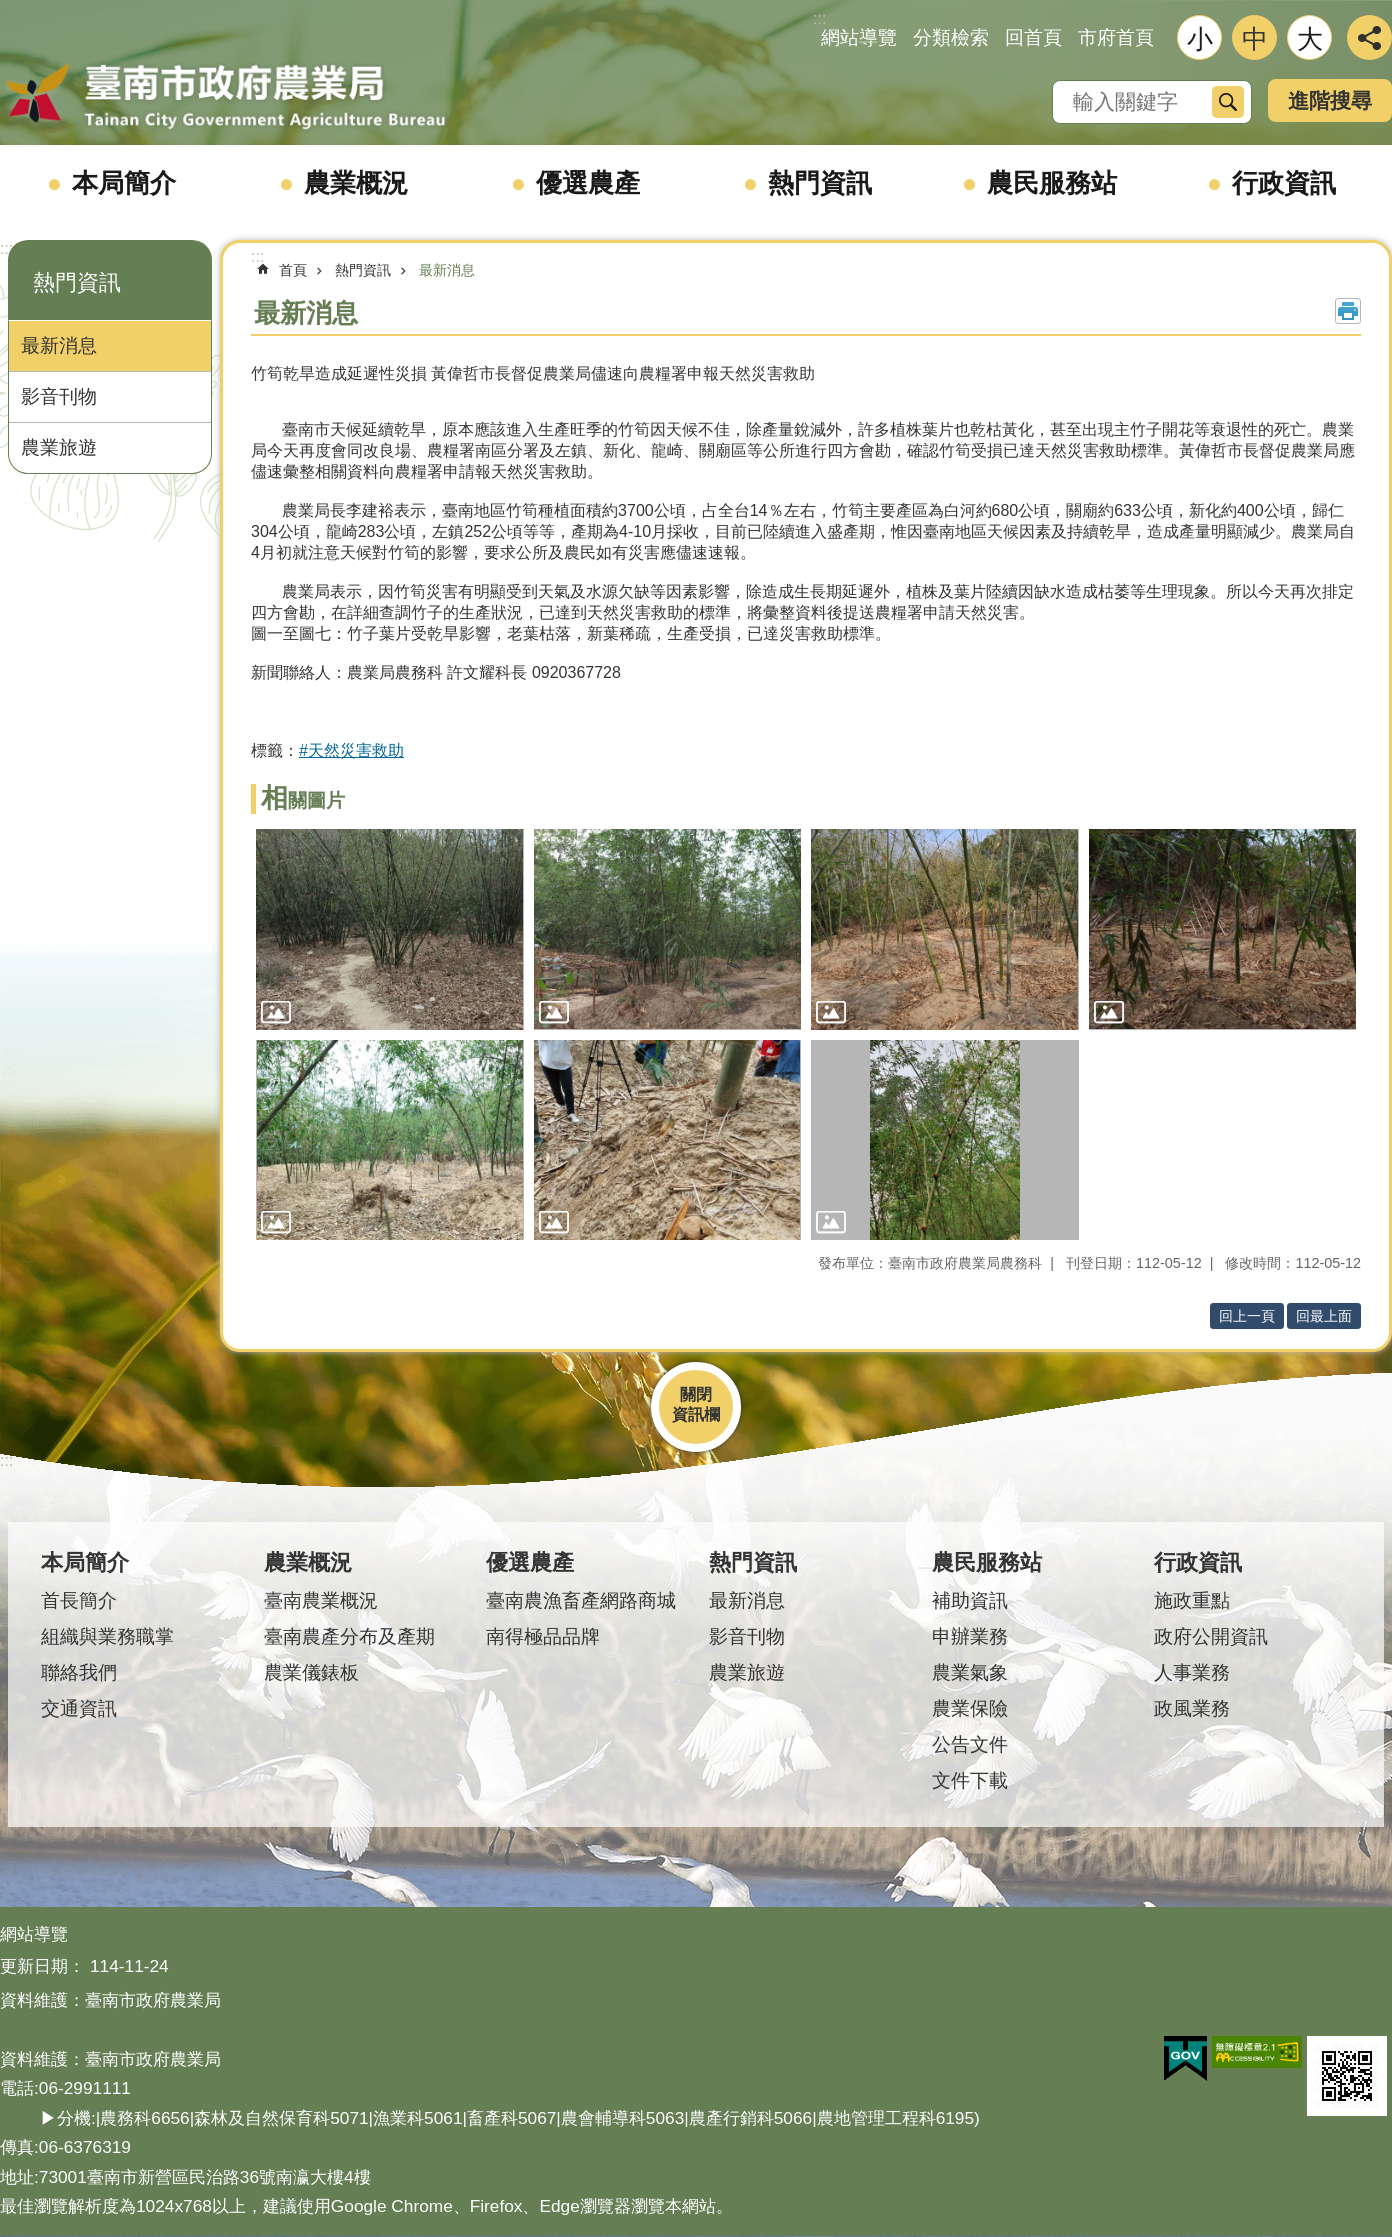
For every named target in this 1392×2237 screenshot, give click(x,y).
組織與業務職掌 (107, 1636)
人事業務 (1192, 1672)
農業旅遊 (59, 447)
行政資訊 (1284, 183)
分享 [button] (1369, 37)
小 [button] (1200, 39)
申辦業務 (970, 1636)
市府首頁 (1116, 37)
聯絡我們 (79, 1672)
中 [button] (1255, 39)
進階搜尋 (1330, 100)
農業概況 (356, 183)
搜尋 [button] (1228, 102)
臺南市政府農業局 (225, 97)
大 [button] (1310, 39)
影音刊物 (59, 396)
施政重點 (1192, 1600)
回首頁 (1033, 37)
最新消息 (59, 345)
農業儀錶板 (311, 1672)
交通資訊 (79, 1708)
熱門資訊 (820, 183)
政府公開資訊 (1211, 1636)
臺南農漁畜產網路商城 (581, 1600)
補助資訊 (970, 1600)
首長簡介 (79, 1600)
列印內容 (1348, 311)
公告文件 (970, 1744)
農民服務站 (1052, 183)
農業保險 (970, 1708)
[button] (390, 929)
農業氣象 (970, 1672)
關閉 (696, 1394)
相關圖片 (303, 800)
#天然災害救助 (351, 750)
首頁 (293, 270)
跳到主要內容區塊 (10, 10)
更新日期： (42, 1966)
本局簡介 (124, 183)
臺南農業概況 (321, 1600)
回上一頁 (1247, 1316)
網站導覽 (859, 37)
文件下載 (970, 1780)
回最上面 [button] (1324, 1316)
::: (6, 248)
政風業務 (1192, 1708)
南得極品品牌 (543, 1636)
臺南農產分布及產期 (349, 1636)
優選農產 (588, 183)
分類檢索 (951, 37)
